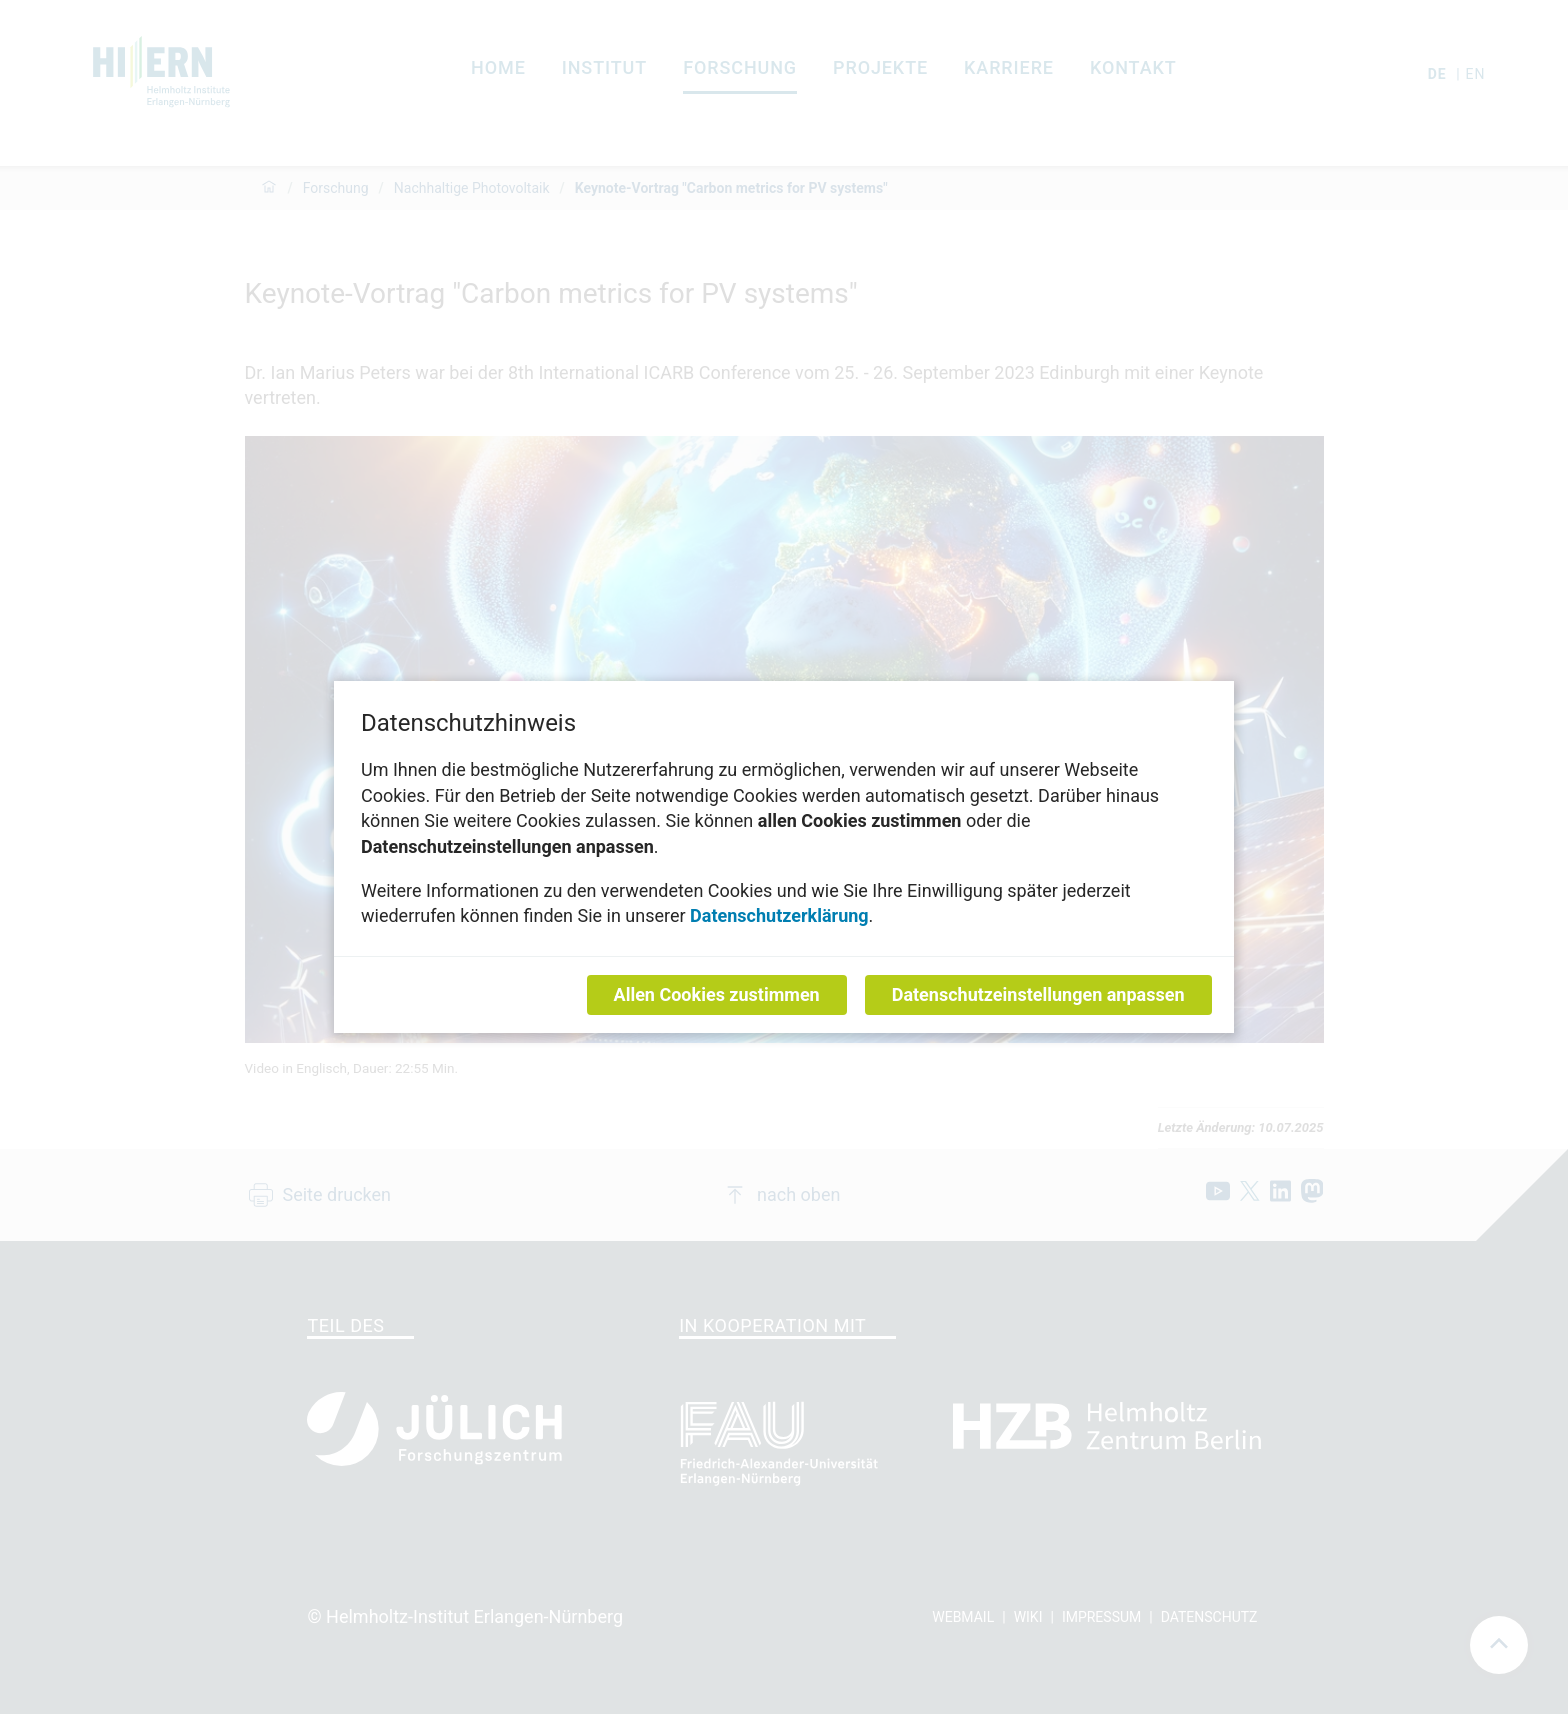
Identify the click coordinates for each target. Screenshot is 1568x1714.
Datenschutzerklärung (779, 915)
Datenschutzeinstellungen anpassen (1038, 994)
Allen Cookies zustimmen (717, 994)
